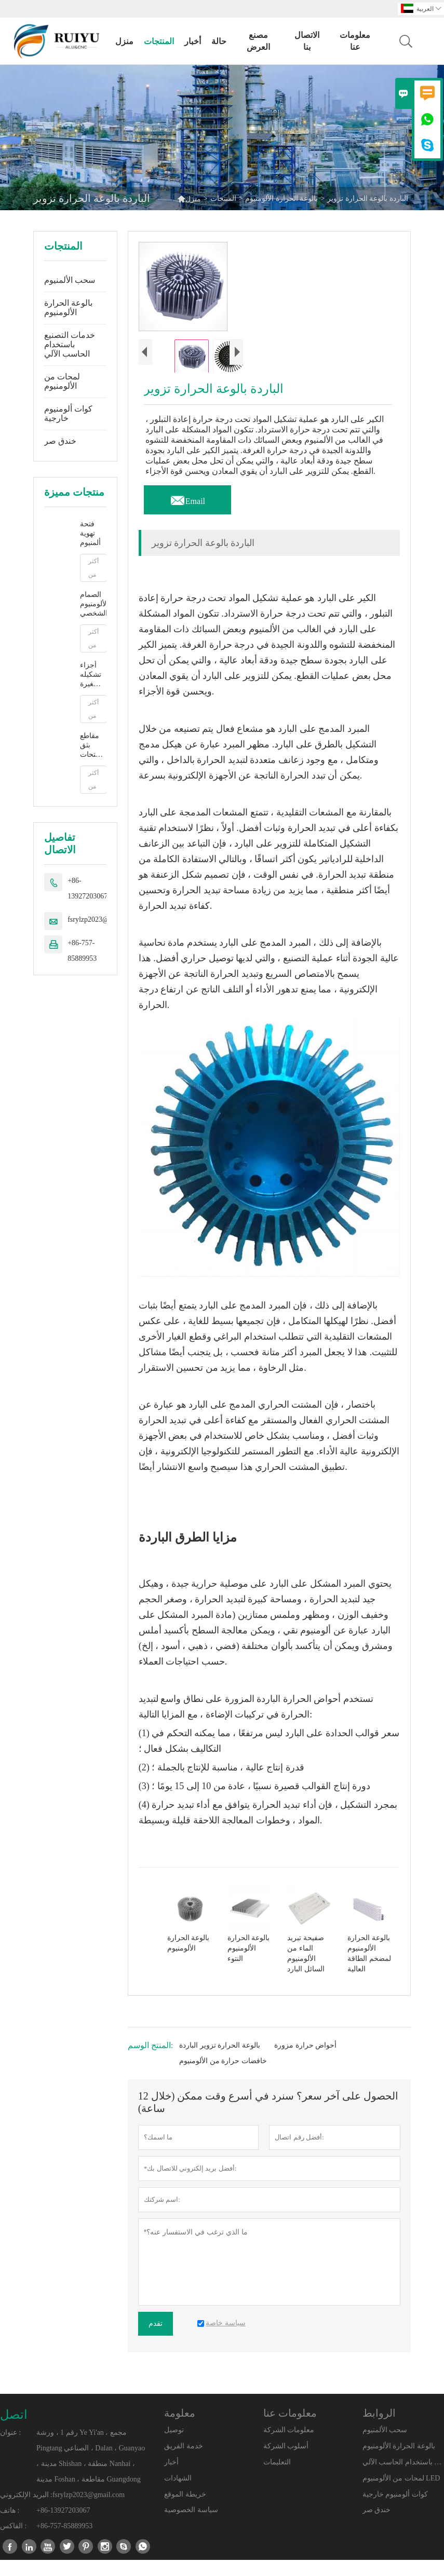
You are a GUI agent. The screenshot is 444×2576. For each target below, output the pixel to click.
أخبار (192, 41)
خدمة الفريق (183, 2462)
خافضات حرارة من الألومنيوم (223, 2077)
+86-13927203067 (87, 888)
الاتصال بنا (306, 41)
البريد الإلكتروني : (26, 2511)
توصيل (174, 2446)
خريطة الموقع (185, 2510)
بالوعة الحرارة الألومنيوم (281, 198)
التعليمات (277, 2478)
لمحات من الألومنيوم (62, 381)
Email (187, 514)
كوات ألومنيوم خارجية (68, 413)
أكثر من (93, 567)
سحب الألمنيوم (69, 280)
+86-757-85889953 (82, 950)
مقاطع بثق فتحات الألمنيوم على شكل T (92, 745)
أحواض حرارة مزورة (305, 2061)
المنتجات (159, 41)
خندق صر (60, 441)
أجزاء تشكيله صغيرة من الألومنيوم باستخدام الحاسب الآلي (93, 675)
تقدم (156, 2339)
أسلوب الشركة (286, 2462)
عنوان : (10, 2448)
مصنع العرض (258, 41)
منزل (124, 41)
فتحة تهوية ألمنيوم (90, 533)
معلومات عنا (355, 41)
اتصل (14, 2430)
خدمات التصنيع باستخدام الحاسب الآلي (69, 344)
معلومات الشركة (289, 2446)
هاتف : (9, 2526)
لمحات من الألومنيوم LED (401, 2494)
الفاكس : (13, 2542)
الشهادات (178, 2494)
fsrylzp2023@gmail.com (104, 919)
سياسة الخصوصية (191, 2526)
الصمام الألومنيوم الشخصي (93, 604)
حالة (218, 41)
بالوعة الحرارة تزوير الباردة (219, 2061)
